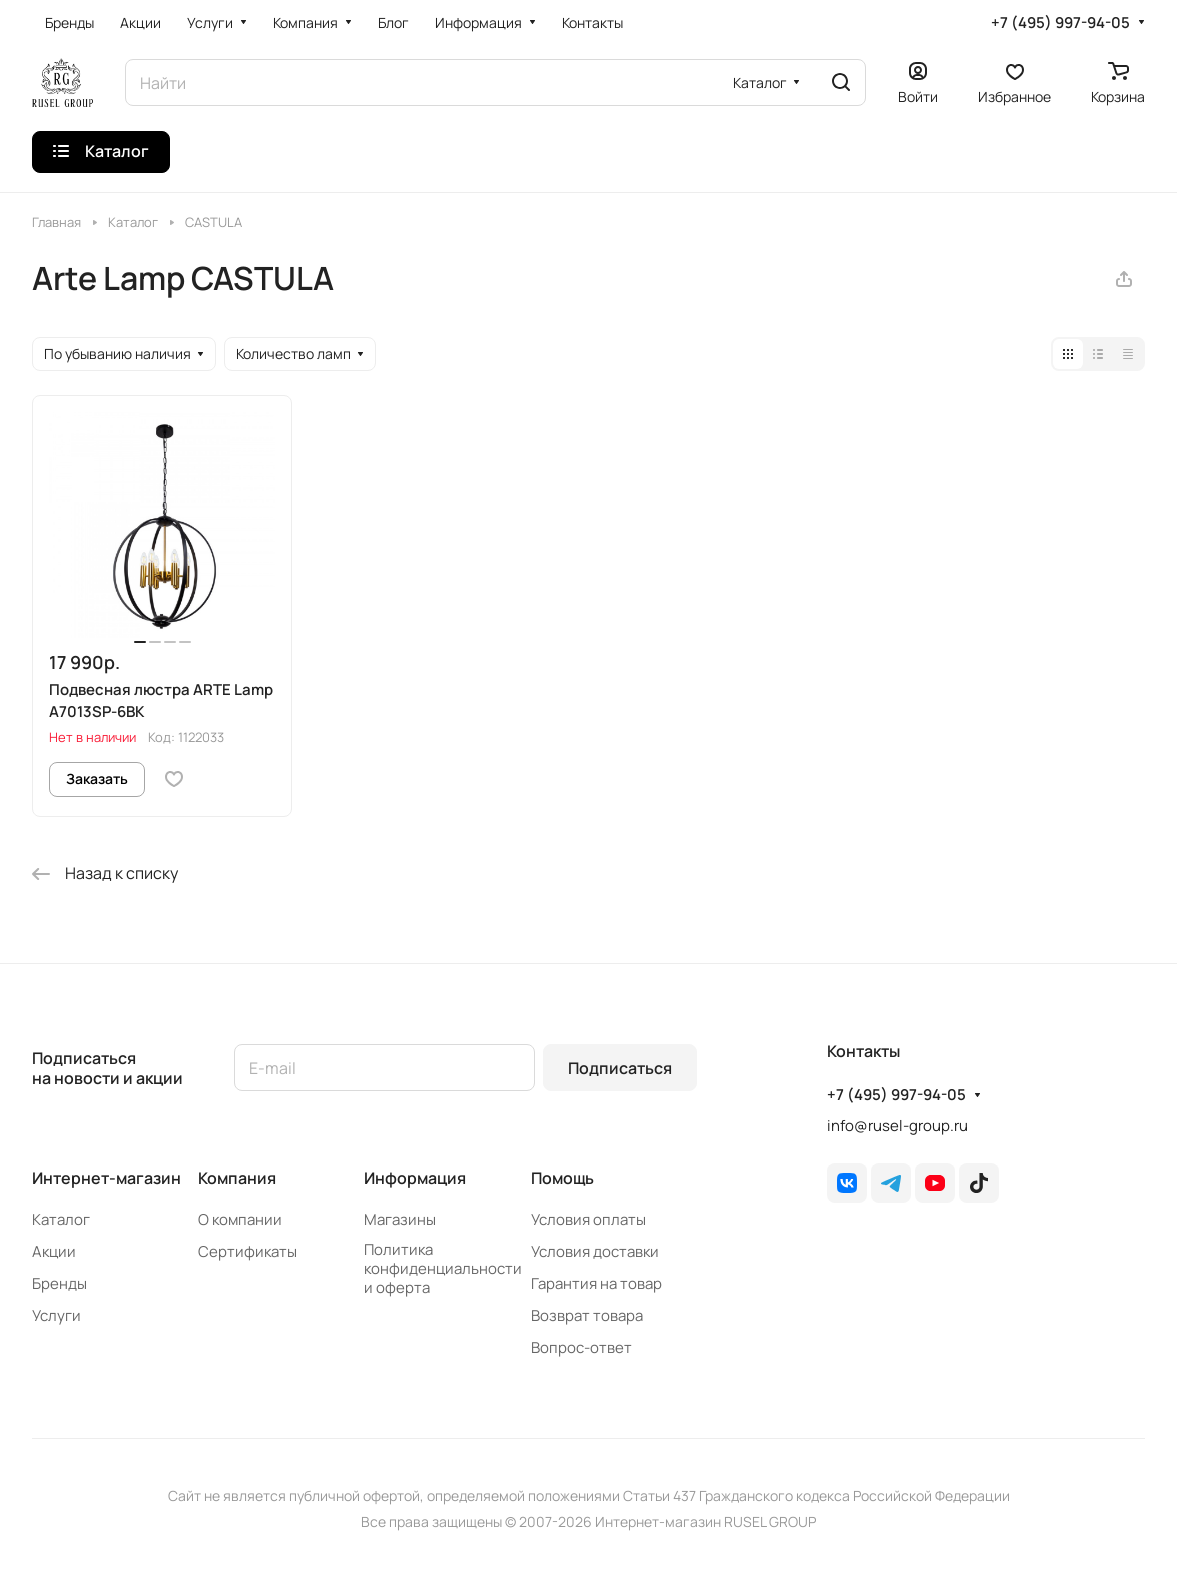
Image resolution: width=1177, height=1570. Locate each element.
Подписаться (620, 1068)
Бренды (59, 1283)
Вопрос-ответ (581, 1347)
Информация (415, 1178)
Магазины (400, 1219)
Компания (237, 1178)
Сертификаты (247, 1251)
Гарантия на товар (596, 1283)
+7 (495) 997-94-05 (1060, 23)
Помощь (562, 1178)
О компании (240, 1219)
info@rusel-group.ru (897, 1125)
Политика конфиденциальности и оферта (443, 1268)
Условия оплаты (588, 1219)
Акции (54, 1251)
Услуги (56, 1315)
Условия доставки (595, 1251)
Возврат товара (587, 1315)
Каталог (61, 1219)
